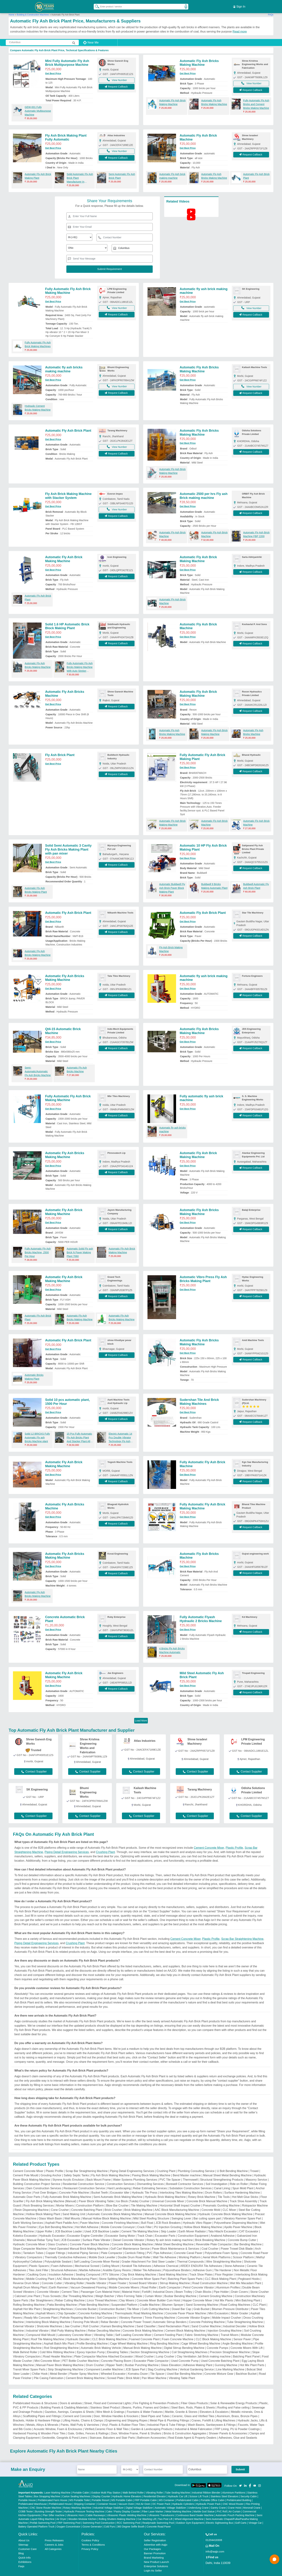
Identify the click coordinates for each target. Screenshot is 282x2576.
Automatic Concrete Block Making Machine (114, 2211)
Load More (141, 1718)
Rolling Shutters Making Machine (117, 2516)
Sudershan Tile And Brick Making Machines (199, 1399)
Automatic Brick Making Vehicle (101, 2345)
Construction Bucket (112, 2306)
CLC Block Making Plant (220, 2276)
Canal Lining (222, 2185)
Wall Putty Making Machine (68, 2328)
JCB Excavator (70, 2237)
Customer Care (27, 2546)
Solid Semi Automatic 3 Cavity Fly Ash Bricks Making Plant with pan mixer (68, 847)
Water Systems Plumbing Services (135, 2177)
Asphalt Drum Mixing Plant (30, 2284)
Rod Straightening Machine (61, 2345)
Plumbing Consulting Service (196, 2168)
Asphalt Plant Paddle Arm (61, 2220)
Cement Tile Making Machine (139, 2228)
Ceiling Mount (110, 2263)
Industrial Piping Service (83, 2250)
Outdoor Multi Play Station (105, 2490)
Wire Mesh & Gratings (110, 2409)
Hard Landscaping (119, 2185)
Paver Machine (89, 2220)
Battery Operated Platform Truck (36, 2524)
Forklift (146, 2289)
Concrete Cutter (52, 2280)
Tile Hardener (222, 2267)
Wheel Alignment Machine (189, 2516)
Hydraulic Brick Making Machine (165, 2194)
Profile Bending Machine (92, 2341)
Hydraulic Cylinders (183, 2501)
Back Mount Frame (98, 2177)
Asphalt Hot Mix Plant (26, 2306)
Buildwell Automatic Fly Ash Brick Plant (256, 883)
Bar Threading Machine (78, 2293)
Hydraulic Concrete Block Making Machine (225, 2211)
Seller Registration (155, 2538)
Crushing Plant (105, 1849)
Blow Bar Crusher (117, 2203)
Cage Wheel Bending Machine (200, 2341)
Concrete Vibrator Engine (194, 2315)
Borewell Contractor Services (184, 2181)
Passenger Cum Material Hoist (100, 2289)
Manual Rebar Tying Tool (43, 2237)
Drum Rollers (213, 2190)
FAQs (270, 12)
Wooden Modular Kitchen (82, 2516)
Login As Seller (153, 2568)
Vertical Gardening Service (197, 2366)
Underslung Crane (198, 2505)
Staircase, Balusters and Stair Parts (112, 2435)
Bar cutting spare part (207, 2215)
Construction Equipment (193, 2233)
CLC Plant (259, 2302)
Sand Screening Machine (202, 2302)
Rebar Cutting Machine (70, 2297)
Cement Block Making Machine (185, 2328)
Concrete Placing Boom (116, 2358)
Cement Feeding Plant (168, 2332)
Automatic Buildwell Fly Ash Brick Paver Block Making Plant (172, 885)
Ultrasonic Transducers (161, 2512)
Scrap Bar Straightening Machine (242, 1936)
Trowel (254, 2168)
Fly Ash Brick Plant (59, 752)
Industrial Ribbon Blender (206, 2490)
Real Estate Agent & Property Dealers (192, 2435)
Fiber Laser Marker (152, 2509)
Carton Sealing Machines (76, 2494)
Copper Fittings (55, 2250)
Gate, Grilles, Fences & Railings (88, 2430)
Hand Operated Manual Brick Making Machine (78, 2246)
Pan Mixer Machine (154, 2375)
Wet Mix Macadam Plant (245, 2280)
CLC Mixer (229, 2207)
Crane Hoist (234, 2505)
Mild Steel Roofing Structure (151, 2215)
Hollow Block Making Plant (43, 2211)
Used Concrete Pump (185, 2358)
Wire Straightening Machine (224, 2259)
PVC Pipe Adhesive (159, 2250)
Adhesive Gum (202, 2267)
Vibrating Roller (74, 2280)
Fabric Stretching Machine (201, 2332)
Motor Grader (239, 2310)
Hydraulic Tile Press (144, 2190)
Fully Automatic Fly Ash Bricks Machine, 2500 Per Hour (38, 1250)
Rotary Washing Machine (77, 2505)
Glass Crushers (57, 2241)
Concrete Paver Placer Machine (185, 2310)
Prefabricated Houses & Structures (35, 2400)
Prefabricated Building (239, 2497)
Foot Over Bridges (45, 2190)
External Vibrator (23, 2323)
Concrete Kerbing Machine (95, 2310)
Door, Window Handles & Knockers (116, 2413)
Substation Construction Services (190, 2185)
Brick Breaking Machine (210, 2237)
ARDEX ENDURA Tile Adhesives (201, 2263)
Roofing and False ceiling (233, 2405)
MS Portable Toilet (79, 2497)
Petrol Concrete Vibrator (198, 2284)
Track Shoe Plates (201, 2272)
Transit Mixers (229, 2332)
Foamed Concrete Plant (144, 2336)
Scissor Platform (243, 2254)
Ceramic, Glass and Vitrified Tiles (193, 2413)
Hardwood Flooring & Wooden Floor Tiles (39, 2430)
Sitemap (23, 2542)
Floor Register (224, 2272)
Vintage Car (255, 2520)
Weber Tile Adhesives (147, 2267)
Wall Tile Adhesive (164, 2254)
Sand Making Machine (172, 2272)
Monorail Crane (251, 2505)
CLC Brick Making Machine (109, 2336)
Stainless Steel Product (105, 2405)
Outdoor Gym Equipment (190, 2520)
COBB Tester (25, 2509)
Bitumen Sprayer (172, 2302)
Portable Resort (100, 2497)
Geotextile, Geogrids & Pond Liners (64, 2435)
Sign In (239, 5)
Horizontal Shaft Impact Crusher (180, 2203)
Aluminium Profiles (228, 2284)
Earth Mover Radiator (192, 2228)
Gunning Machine (226, 2362)
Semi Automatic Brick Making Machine (118, 2194)
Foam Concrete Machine (177, 2336)
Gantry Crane (218, 2505)
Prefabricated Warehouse (32, 2501)
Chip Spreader (66, 2310)
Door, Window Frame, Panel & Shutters (136, 2430)
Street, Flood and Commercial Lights (107, 2400)
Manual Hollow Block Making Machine (107, 2215)
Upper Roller (44, 2228)
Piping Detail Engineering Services (67, 1849)
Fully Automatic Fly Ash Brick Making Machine (68, 288)
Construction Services (121, 2181)
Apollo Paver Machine (238, 2224)
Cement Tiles (70, 2289)
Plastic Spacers (39, 2263)
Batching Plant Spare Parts (185, 2276)
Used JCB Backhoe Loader (101, 2228)
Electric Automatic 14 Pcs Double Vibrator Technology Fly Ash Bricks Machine (120, 1435)
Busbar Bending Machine (180, 2293)
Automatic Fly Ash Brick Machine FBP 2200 (256, 532)
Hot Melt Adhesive (86, 2224)
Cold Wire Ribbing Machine (57, 2349)
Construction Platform (90, 2203)
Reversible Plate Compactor (214, 2241)
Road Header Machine (57, 2353)
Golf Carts (240, 2520)
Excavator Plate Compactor (151, 2358)
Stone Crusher (259, 2289)
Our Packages (152, 2546)
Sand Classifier (146, 2323)
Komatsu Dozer (138, 2371)
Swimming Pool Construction (99, 2520)
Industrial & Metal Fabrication (193, 2426)
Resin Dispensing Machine (32, 2207)
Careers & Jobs (54, 2542)
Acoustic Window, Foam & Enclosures (58, 2426)
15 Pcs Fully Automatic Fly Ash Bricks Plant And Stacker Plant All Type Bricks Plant (79, 1435)
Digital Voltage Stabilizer (139, 2505)
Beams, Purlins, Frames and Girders (145, 2405)
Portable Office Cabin (213, 2497)
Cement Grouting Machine (215, 2293)
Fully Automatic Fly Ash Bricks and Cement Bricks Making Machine (256, 102)
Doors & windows (71, 2400)
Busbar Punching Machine (142, 2362)
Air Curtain (235, 2509)
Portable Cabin (80, 2490)
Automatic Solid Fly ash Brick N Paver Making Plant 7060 (80, 1250)
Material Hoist (131, 2289)
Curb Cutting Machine (155, 2306)
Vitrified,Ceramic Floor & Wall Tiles (107, 2426)
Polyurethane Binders (177, 2267)
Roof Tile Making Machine (47, 2336)
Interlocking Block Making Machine (48, 2319)
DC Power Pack (161, 2501)
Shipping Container (84, 2501)
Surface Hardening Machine (242, 2190)
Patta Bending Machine (62, 2302)
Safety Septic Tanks (76, 2172)
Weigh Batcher (104, 2293)
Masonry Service (256, 2177)
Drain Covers (239, 2289)
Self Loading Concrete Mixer (133, 2332)
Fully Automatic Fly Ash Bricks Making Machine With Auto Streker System (80, 664)
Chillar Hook (40, 2371)
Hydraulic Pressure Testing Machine (84, 2509)
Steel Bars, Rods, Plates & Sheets (193, 2405)
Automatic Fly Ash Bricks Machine (253, 729)
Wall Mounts (72, 2215)
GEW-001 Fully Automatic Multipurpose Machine (38, 108)
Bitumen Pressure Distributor (230, 2306)
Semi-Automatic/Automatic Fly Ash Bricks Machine (38, 1069)
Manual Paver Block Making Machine (60, 2362)
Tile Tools (224, 2194)
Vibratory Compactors (28, 2254)
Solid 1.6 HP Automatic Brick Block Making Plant (67, 624)
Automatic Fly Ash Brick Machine (172, 532)
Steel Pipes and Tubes (155, 2413)
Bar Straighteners (42, 2297)
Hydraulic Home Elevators (126, 2494)
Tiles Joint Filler (39, 2267)
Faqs (21, 2563)
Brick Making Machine (138, 2207)
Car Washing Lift (146, 2516)
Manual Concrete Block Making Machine (170, 2211)
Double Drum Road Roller (134, 2254)
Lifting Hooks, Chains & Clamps (83, 2417)
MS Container (166, 2497)
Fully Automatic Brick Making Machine (67, 2194)
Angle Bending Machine (237, 2341)
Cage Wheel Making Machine (129, 2341)
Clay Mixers (126, 2297)
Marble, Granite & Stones (181, 2409)
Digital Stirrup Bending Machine (184, 2345)
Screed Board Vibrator (143, 2280)
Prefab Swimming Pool (42, 2520)
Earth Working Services (28, 2220)
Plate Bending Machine (94, 2302)
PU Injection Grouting (167, 2224)
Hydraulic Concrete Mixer (29, 2241)
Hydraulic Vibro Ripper (197, 2220)
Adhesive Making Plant (197, 2362)
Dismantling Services (150, 2181)
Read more (240, 29)
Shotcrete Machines (49, 2323)
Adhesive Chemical (165, 2263)
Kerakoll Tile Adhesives (136, 2263)
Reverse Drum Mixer (26, 2280)
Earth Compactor (170, 2284)
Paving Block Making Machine (151, 2172)
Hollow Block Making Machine (203, 2224)
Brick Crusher (113, 2207)
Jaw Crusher (72, 2323)
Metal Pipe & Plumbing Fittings (169, 2417)
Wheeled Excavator (113, 2371)
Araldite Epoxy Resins (117, 2267)
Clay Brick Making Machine (138, 2272)
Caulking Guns (36, 2272)
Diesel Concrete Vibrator (128, 2237)
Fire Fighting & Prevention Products (156, 2400)
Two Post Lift (165, 2516)
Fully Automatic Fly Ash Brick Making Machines (38, 342)
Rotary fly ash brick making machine (170, 2237)
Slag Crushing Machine (162, 2366)
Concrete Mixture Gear (218, 2371)
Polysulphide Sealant (58, 2259)
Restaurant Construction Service (84, 2185)
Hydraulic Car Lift (177, 2494)
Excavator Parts (165, 2233)
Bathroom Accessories (151, 2435)
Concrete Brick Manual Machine (207, 2198)
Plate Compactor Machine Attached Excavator (103, 2353)
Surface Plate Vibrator (96, 2237)
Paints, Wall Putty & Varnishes (80, 2422)
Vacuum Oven (126, 2501)
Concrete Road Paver (254, 2250)
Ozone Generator (92, 2524)
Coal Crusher (209, 2246)
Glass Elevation (171, 2362)
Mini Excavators (218, 2310)
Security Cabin (248, 2494)
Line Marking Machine (230, 2366)
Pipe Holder (221, 2289)
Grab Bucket (202, 2306)
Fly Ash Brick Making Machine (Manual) (51, 2198)
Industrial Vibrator (37, 2328)
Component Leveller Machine (104, 2366)
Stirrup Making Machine (175, 2280)
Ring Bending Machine (164, 2341)
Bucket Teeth (99, 2190)
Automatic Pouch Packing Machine (235, 2512)
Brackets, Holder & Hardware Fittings (36, 2417)
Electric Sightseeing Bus (219, 2520)
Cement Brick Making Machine (85, 2375)
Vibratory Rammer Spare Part (242, 2215)
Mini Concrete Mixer (47, 2358)
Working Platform (190, 2254)
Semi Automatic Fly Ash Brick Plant (122, 173)
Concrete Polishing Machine (207, 2319)
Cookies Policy (90, 2538)
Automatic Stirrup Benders (170, 2319)
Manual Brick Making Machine (142, 2345)
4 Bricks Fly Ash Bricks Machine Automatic (172, 1648)
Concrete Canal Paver (188, 2250)
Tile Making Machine (144, 2203)
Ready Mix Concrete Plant (41, 2315)
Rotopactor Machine (255, 2203)
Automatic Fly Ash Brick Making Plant (38, 173)
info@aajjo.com (215, 2549)
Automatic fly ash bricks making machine (64, 367)
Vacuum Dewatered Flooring (88, 2284)
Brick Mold (132, 2375)
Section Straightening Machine (149, 2349)
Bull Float (147, 2220)
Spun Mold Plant (242, 2185)
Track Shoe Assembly (243, 2198)
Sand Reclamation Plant (173, 2323)
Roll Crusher (91, 2323)
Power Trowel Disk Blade (237, 2246)
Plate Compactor (111, 2250)
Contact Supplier (34, 1769)
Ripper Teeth (114, 2362)
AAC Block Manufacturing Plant (76, 2276)
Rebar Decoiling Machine (104, 2328)
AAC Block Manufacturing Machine (177, 2207)
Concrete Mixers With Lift (247, 2345)
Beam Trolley (184, 2289)
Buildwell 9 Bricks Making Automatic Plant (214, 883)
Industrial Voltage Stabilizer (108, 2505)
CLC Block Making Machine (213, 2336)
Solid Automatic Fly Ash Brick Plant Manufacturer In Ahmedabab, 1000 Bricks (80, 175)
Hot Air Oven (143, 2501)
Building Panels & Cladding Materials (64, 2405)
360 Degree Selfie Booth (131, 2524)
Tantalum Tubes (33, 2250)
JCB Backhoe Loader (68, 2228)
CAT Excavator (248, 2228)
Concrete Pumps (217, 2345)
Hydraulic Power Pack (208, 2501)
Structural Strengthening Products (221, 2177)
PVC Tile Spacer (170, 2177)
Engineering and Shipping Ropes (126, 2417)
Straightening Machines (58, 2306)
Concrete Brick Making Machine (142, 2328)
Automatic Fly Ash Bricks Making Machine (199, 60)
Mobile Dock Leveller (102, 2254)
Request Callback (117, 85)
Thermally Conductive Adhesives (65, 2254)
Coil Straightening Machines (190, 2349)
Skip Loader (168, 2228)
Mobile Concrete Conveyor (118, 2224)
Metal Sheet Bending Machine (174, 2241)
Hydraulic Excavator (52, 2233)
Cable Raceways (95, 2512)
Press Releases (54, 2538)
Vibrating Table (103, 2332)
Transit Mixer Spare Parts (29, 2366)
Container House (106, 2501)
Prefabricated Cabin (187, 2497)
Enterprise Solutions (156, 2563)
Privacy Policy (89, 2546)
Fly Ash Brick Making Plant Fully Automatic (66, 135)
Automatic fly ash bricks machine (172, 1127)
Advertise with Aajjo (155, 2542)
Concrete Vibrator (48, 2289)
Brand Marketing (154, 2555)
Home (11, 12)
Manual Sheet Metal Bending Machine (227, 2172)
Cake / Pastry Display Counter (123, 2509)
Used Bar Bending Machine (184, 2371)
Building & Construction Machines (33, 12)
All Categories (53, 2546)
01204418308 (214, 2537)
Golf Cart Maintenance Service (130, 2246)
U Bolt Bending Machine (232, 2168)
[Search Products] (95, 5)
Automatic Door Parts (26, 2194)
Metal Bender (58, 2371)
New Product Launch (156, 2559)
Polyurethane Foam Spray (221, 2250)
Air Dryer (61, 2516)
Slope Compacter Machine (30, 2246)
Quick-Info (24, 2555)
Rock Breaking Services (38, 2203)
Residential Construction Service (83, 2181)
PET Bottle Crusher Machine (80, 2358)
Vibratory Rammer (130, 2315)
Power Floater (118, 2280)
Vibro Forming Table (129, 2293)
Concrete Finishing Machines (120, 2220)
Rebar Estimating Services (150, 2185)
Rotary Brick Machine (201, 2194)
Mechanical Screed (87, 2263)
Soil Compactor (107, 2315)
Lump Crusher (165, 2353)
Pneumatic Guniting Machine (221, 2203)
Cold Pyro (109, 2524)
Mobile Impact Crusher (226, 2315)
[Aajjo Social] (240, 2483)
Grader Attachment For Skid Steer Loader (148, 2259)
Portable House (27, 2497)
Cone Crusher (60, 2207)
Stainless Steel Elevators (224, 2494)
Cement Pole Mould (25, 2172)
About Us (23, 2538)
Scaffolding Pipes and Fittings (42, 2413)
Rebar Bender (110, 2319)
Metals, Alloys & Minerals (42, 2422)
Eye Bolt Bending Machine (56, 2224)
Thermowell (190, 2177)
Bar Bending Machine (248, 2241)
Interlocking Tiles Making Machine (181, 2190)
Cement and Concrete (77, 2413)
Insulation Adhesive (61, 2272)
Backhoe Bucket (246, 2371)
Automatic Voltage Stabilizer (170, 2505)
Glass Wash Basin (50, 2215)
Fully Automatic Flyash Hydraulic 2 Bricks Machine (201, 1616)
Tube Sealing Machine (177, 2490)
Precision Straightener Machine (230, 2349)
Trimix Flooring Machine (160, 2315)
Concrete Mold (210, 2207)
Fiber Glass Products (194, 2400)
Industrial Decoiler (234, 2323)
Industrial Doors (163, 2289)
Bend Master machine (187, 2172)
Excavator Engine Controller (85, 2233)
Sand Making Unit (73, 2211)
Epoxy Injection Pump (91, 2349)
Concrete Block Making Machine (132, 2241)
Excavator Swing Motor (120, 2233)
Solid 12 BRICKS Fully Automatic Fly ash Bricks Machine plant (37, 1435)
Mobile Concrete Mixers (124, 2284)
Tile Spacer (157, 2371)
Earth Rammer (58, 2284)
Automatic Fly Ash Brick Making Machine (172, 100)
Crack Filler (144, 2224)
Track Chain (145, 2233)
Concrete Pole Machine (74, 2190)
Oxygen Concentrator (68, 2524)
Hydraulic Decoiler (78, 2336)
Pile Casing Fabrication (48, 2375)
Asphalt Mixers (45, 2310)
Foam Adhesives (61, 2263)
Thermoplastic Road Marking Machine (139, 2310)
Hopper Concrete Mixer (197, 2297)
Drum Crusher (95, 2362)
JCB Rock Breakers (168, 2220)
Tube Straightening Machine (245, 2319)
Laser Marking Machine (57, 2490)
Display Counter (101, 2494)
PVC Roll (222, 2509)
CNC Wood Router (233, 2501)
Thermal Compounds (190, 2259)
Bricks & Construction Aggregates (184, 2430)
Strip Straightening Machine (65, 2366)
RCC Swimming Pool (128, 2520)
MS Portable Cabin (122, 2497)
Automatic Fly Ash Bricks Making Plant (36, 887)
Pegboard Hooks (249, 2276)
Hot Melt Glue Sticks (245, 2194)
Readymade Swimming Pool (158, 2520)
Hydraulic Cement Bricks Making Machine (38, 405)
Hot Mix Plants (224, 2297)
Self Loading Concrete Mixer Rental (96, 2259)
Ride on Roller (239, 2181)
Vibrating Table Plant (182, 2375)
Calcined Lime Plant (27, 2293)
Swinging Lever (181, 2215)
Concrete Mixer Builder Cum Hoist (158, 2297)
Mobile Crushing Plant (40, 2276)
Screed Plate (115, 2375)
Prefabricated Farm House (52, 2497)
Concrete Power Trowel (136, 2319)
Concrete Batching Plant (86, 2207)
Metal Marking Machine (178, 2509)
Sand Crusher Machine (206, 2323)
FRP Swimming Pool (68, 2520)
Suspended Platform (124, 2302)
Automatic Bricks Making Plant (34, 1374)
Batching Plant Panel (246, 2353)
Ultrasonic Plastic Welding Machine (126, 2512)
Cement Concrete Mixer (209, 1845)
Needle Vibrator (96, 2280)
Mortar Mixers (65, 2203)
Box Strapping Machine (47, 2494)
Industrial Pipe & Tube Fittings (166, 2422)
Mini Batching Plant (247, 2297)
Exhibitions (24, 2559)
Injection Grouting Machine (224, 2328)
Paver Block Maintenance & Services (175, 2246)
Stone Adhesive (234, 2263)
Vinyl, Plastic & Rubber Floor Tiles (123, 2422)
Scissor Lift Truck (198, 2494)
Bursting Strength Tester (48, 2509)
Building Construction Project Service (36, 2181)
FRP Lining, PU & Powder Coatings (237, 2426)
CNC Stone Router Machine (45, 2505)
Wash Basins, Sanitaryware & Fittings (212, 2422)
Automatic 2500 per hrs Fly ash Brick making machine (204, 493)
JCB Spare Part (135, 2366)
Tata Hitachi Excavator (222, 2228)
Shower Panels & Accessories (228, 2430)
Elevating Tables (117, 2349)
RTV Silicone (111, 2272)
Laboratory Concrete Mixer (75, 2332)
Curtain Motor (153, 2293)
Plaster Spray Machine (83, 2371)
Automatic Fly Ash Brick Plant (256, 173)
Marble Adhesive (90, 2267)
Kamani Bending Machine (117, 2323)
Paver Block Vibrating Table (96, 2198)
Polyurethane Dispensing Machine (236, 2220)
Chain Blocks (203, 2289)
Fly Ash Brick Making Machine (171, 947)
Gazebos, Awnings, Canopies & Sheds (69, 2409)
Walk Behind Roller (25, 2349)
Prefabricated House (60, 2501)
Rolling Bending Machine (29, 2302)
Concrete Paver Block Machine (89, 2241)
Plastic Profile (234, 1845)
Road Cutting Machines (235, 2302)
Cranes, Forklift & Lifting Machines (213, 2417)
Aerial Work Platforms (217, 2254)
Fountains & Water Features (145, 2409)
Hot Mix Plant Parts (252, 2362)
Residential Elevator (155, 2494)
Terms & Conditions (93, 2542)
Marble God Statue (204, 2509)
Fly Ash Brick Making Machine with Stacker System (68, 493)
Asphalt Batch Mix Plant (59, 2341)
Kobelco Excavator (25, 2233)
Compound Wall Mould (40, 2332)
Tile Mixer (133, 2306)
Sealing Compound (88, 2272)
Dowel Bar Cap (181, 2306)
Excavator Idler (119, 2190)
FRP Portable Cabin (146, 2497)
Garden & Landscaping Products (151, 2426)
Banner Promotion (155, 2550)
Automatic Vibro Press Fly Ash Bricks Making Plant (203, 1276)
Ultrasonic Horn (75, 2512)
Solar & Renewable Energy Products (233, 2400)
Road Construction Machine (210, 2280)
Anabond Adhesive (223, 2233)
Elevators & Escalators (214, 2409)
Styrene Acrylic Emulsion (68, 2177)
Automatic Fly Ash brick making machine (172, 173)
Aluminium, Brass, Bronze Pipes (237, 2413)
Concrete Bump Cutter (242, 2237)
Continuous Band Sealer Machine (195, 2512)
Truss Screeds (51, 2293)
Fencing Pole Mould (85, 2319)
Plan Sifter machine (54, 2512)
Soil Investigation (216, 2181)
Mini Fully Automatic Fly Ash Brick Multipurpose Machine (67, 60)
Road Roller (148, 2284)
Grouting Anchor (51, 2172)
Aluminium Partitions (233, 2490)
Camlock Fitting (134, 2250)
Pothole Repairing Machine (77, 2315)
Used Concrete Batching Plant (220, 2358)
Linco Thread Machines (102, 2297)
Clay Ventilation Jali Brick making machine (204, 2353)
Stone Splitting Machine (114, 2276)
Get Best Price (53, 71)
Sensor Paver (242, 2336)
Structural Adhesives (64, 2267)
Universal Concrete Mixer (168, 2198)
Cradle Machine (150, 2302)
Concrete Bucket (85, 2306)
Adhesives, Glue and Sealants (238, 2435)
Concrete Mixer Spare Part (149, 2276)
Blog (21, 2550)
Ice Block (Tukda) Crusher (132, 2198)
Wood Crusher (144, 2353)
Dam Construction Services (43, 2185)
